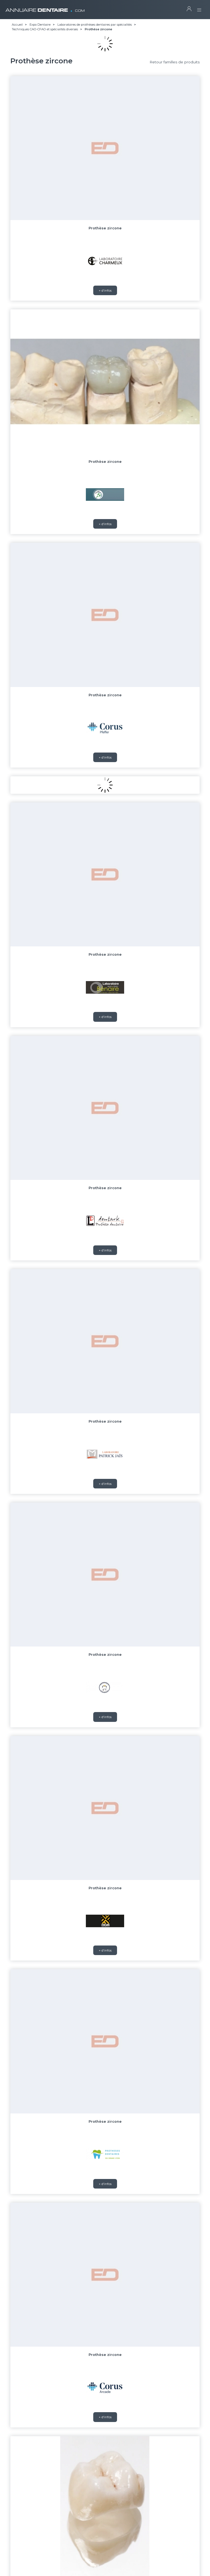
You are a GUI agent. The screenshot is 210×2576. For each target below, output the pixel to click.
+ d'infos (105, 290)
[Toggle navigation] (199, 8)
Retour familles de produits (175, 62)
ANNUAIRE (45, 8)
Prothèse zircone (105, 228)
